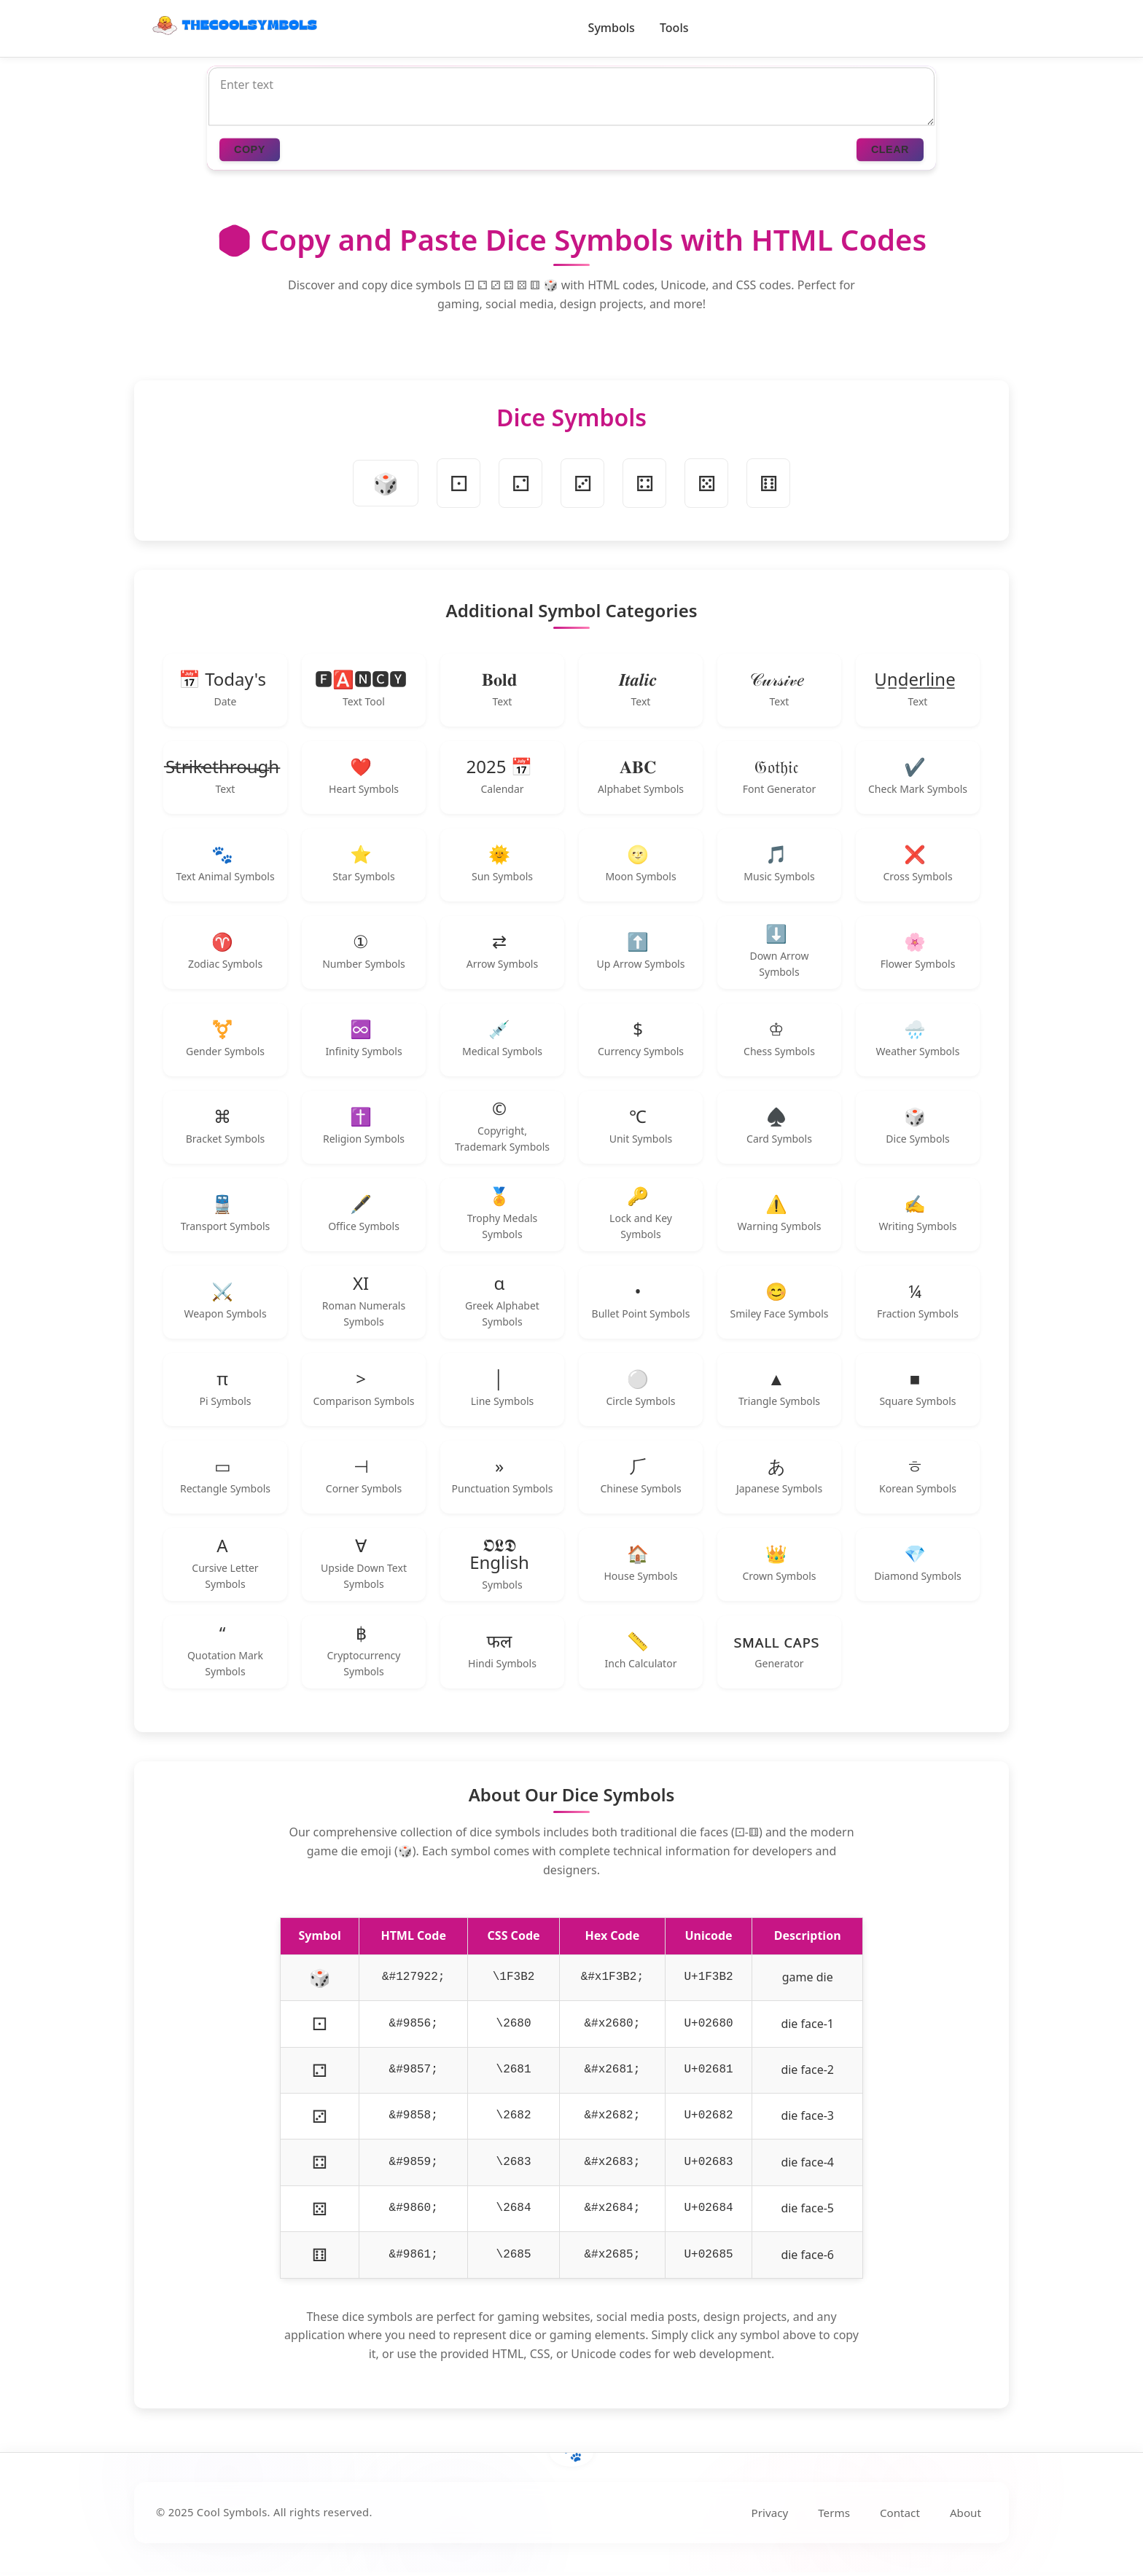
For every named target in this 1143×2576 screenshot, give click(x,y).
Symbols (611, 28)
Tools (674, 28)
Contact (900, 2512)
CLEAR (890, 150)
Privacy (770, 2512)
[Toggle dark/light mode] (979, 28)
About (965, 2512)
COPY (249, 150)
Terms (834, 2512)
